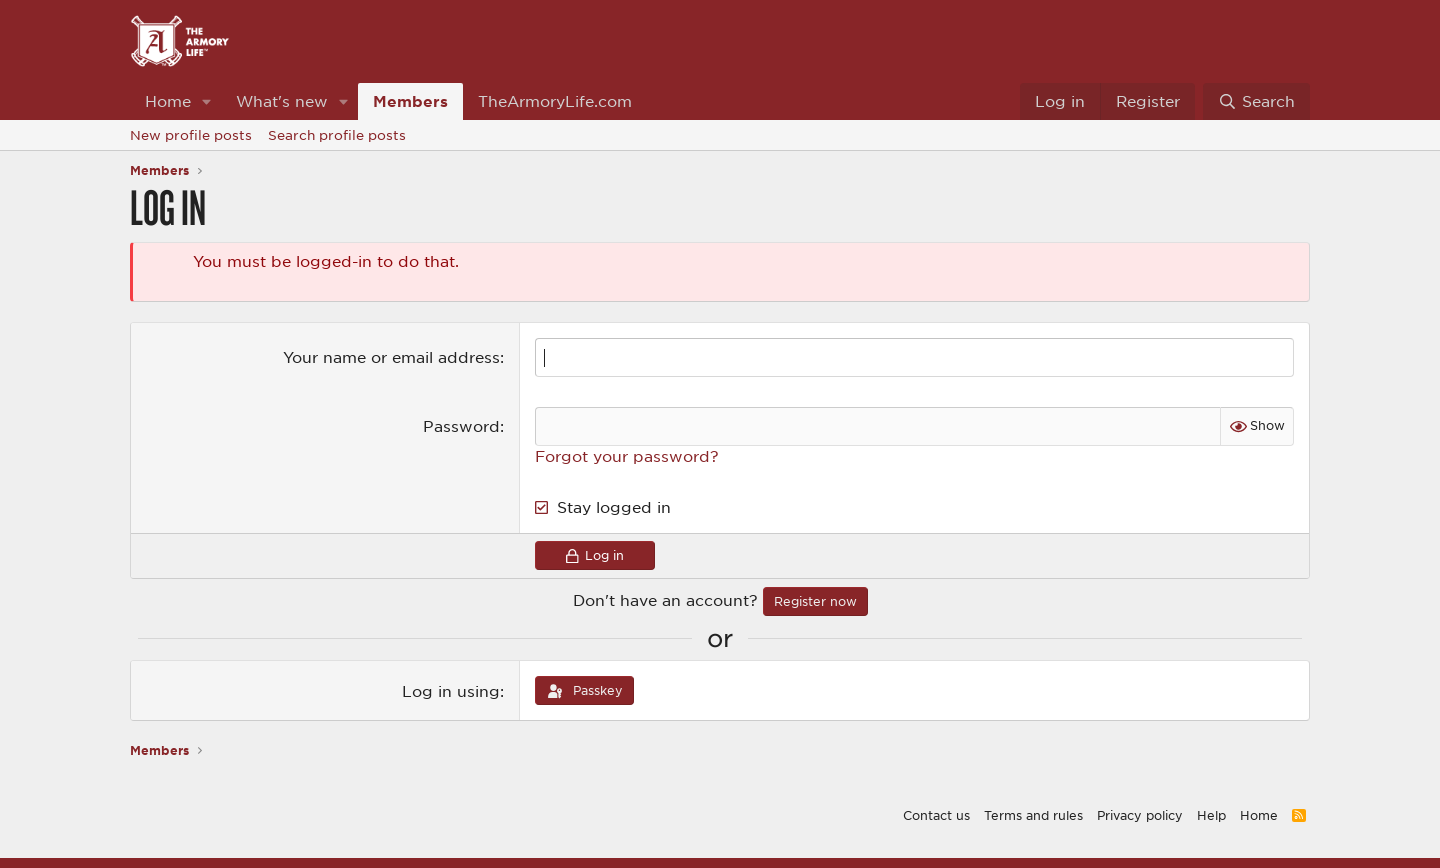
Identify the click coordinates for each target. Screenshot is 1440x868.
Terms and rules (1033, 815)
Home (168, 101)
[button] (207, 101)
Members (410, 101)
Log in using (451, 691)
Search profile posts (337, 135)
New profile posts (191, 135)
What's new (282, 101)
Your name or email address (391, 357)
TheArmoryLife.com (555, 101)
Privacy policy (1140, 815)
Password (461, 426)
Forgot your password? (627, 456)
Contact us (936, 815)
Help (1211, 815)
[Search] (1256, 101)
